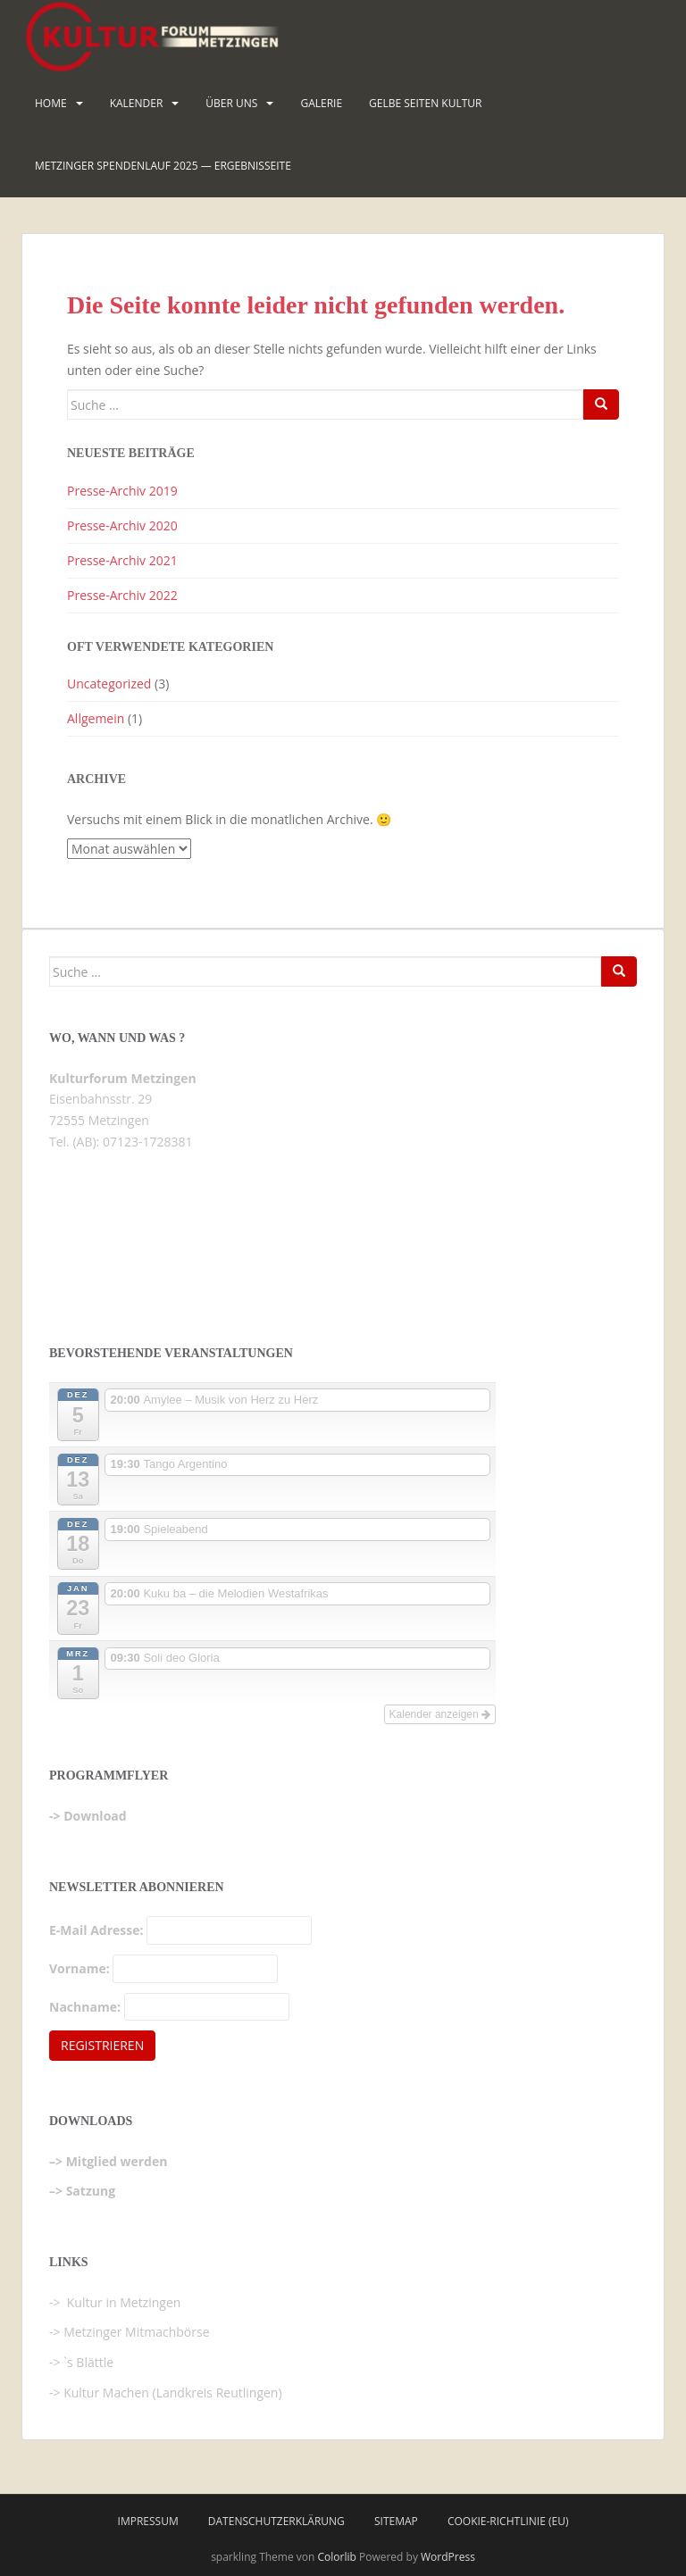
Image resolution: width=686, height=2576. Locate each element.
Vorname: (79, 1968)
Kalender (136, 103)
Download (94, 1815)
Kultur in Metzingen (121, 2302)
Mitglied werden (117, 2161)
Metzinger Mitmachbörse (136, 2331)
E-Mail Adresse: (96, 1930)
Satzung (90, 2190)
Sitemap (396, 2521)
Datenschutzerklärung (276, 2521)
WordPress (448, 2556)
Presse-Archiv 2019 (122, 490)
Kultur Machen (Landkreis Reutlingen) (172, 2392)
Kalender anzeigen (439, 1714)
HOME (51, 103)
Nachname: (85, 2006)
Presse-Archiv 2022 (122, 595)
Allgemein (95, 718)
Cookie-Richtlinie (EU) (508, 2521)
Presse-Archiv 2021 (122, 560)
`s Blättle (88, 2362)
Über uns (231, 103)
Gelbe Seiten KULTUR (425, 103)
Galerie (321, 103)
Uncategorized (109, 683)
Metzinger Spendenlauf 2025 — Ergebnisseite (163, 165)
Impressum (148, 2521)
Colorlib (337, 2556)
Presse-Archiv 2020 (122, 525)
